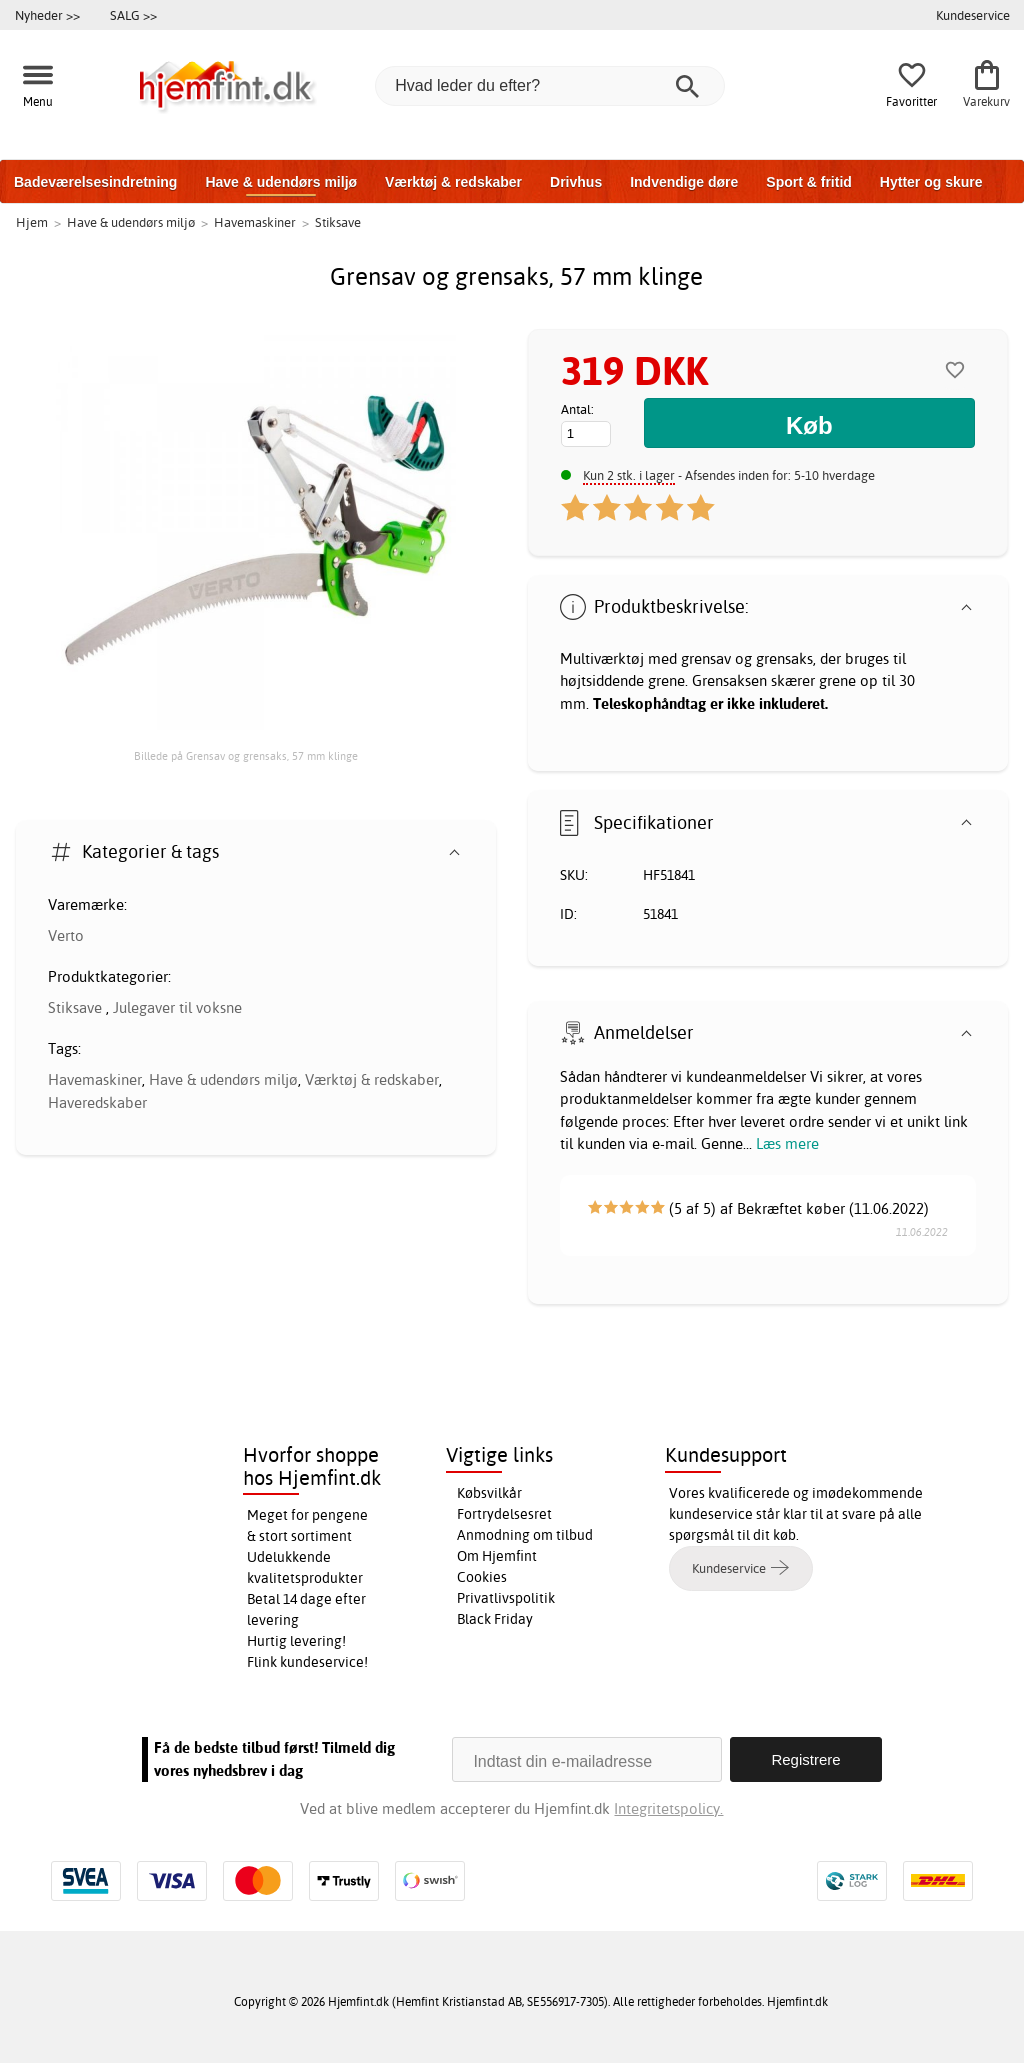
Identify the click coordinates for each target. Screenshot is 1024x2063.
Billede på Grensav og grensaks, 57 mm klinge (246, 756)
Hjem (32, 222)
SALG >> (133, 15)
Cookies (482, 1577)
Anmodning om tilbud (525, 1535)
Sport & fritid (809, 182)
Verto (66, 935)
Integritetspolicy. (668, 1808)
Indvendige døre (684, 182)
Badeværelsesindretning (95, 182)
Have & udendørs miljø (281, 182)
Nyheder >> (47, 15)
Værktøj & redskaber (453, 182)
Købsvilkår (489, 1493)
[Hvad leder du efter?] (550, 86)
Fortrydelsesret (504, 1514)
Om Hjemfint (497, 1556)
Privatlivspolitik (506, 1598)
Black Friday (495, 1619)
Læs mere (787, 1143)
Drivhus (576, 182)
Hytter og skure (931, 182)
